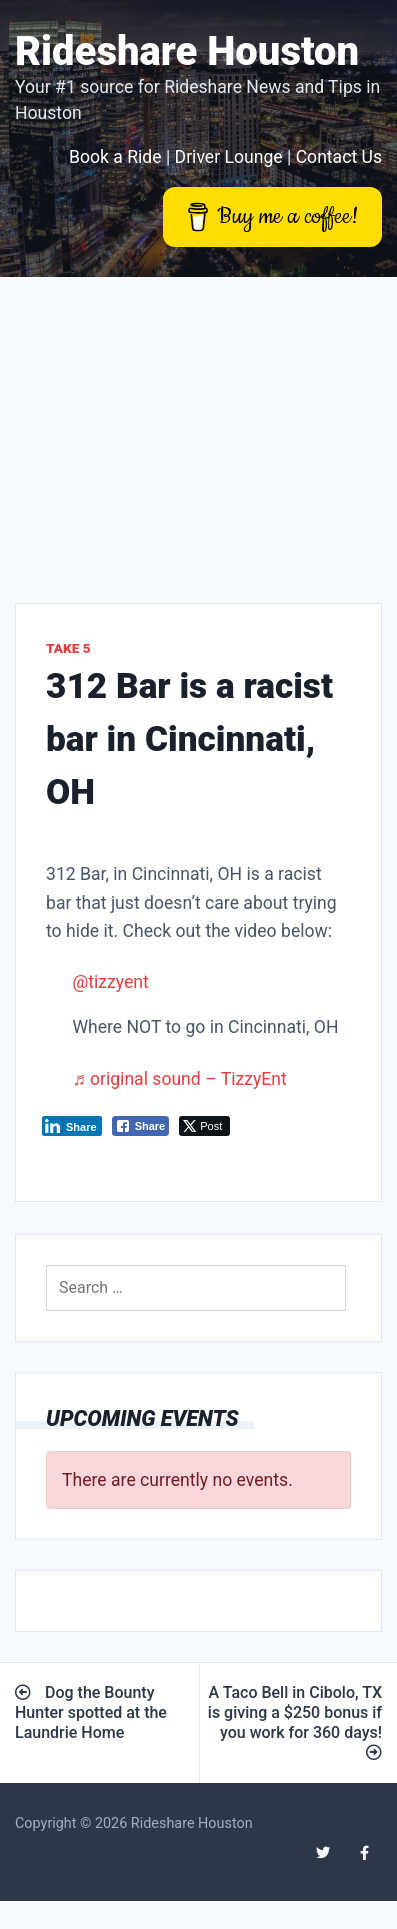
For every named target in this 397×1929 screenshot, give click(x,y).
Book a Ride (115, 157)
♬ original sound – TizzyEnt (179, 1079)
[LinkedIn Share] (72, 1126)
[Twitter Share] (204, 1126)
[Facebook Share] (141, 1126)
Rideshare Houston (187, 51)
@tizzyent (110, 982)
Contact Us (339, 157)
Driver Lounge (229, 157)
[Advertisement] (187, 425)
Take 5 (68, 648)
